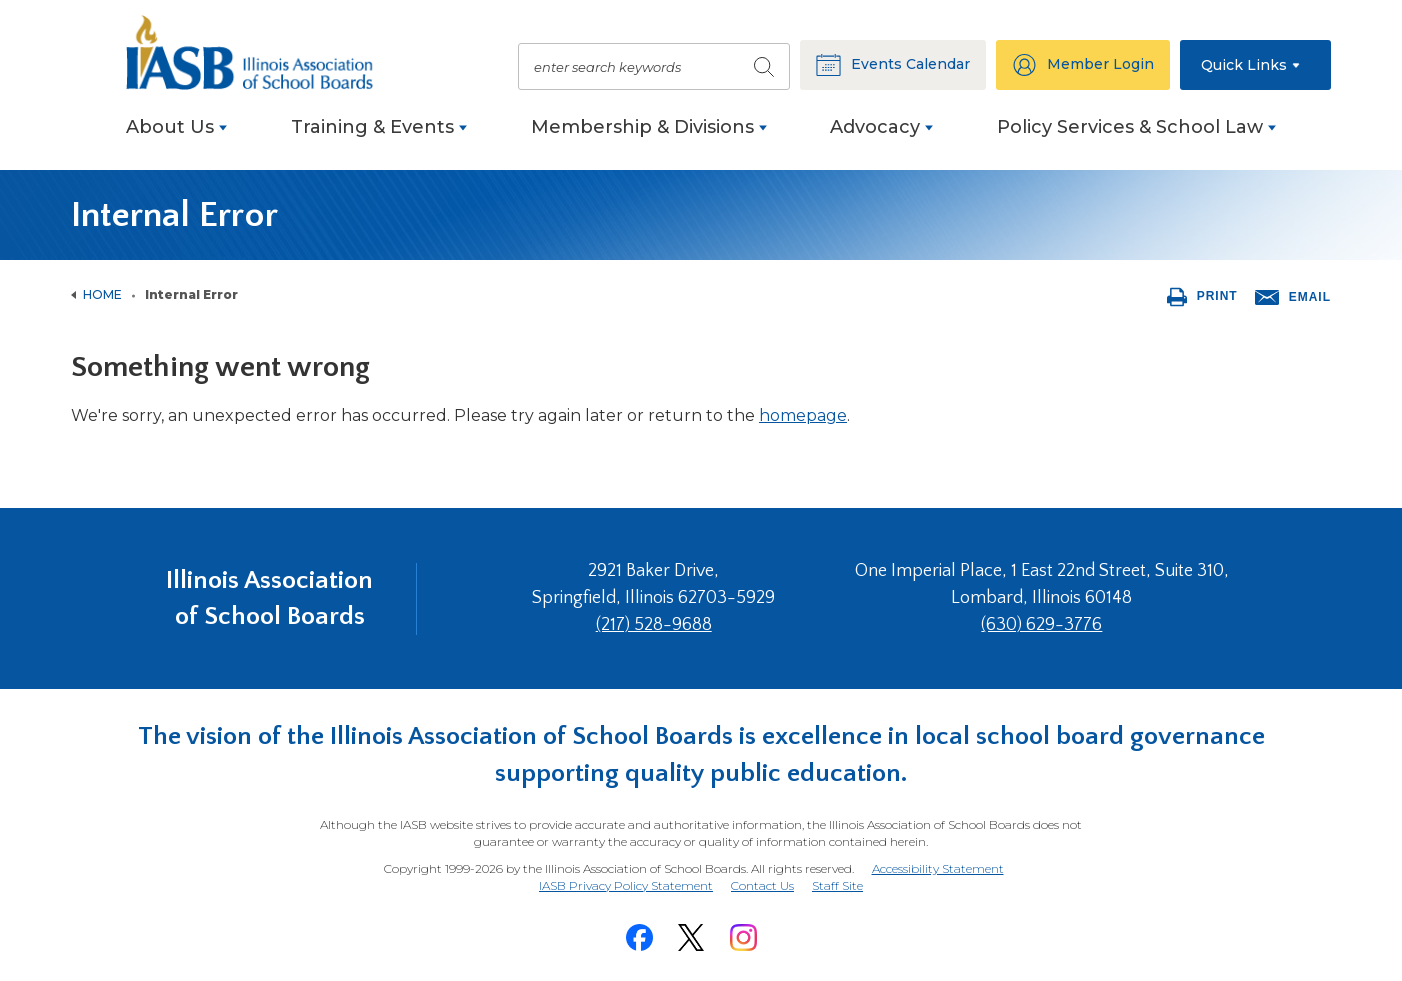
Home (102, 294)
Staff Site (837, 886)
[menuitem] (176, 137)
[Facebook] (639, 937)
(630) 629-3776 (1041, 625)
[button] (1255, 65)
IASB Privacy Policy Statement (626, 885)
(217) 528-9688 (654, 625)
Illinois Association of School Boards (269, 598)
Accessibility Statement (938, 868)
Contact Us (762, 885)
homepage (803, 415)
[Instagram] (743, 937)
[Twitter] (691, 937)
